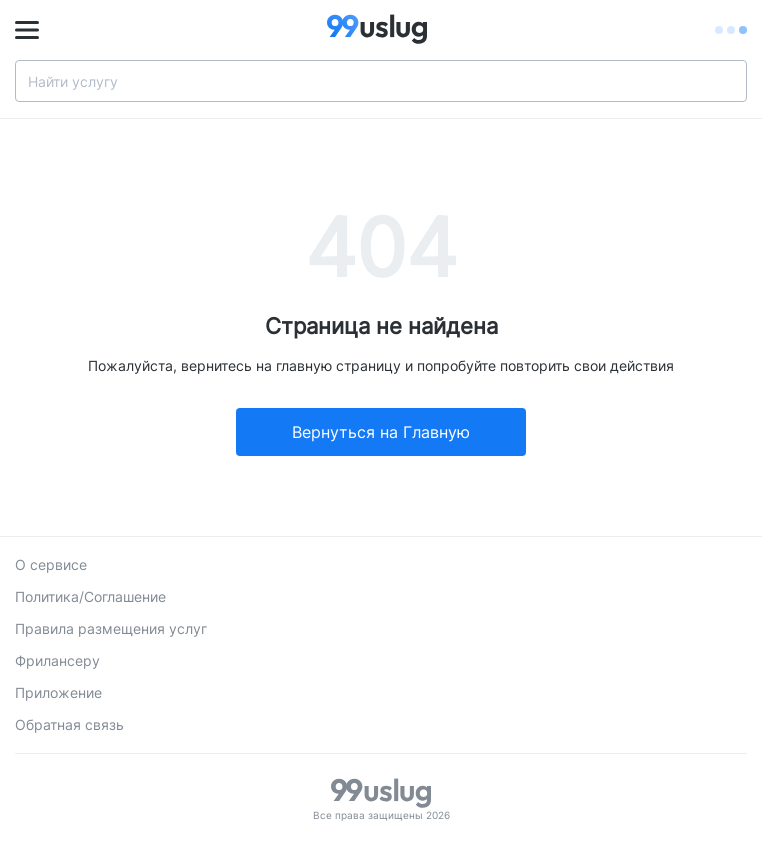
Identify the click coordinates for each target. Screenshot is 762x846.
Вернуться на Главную (381, 432)
